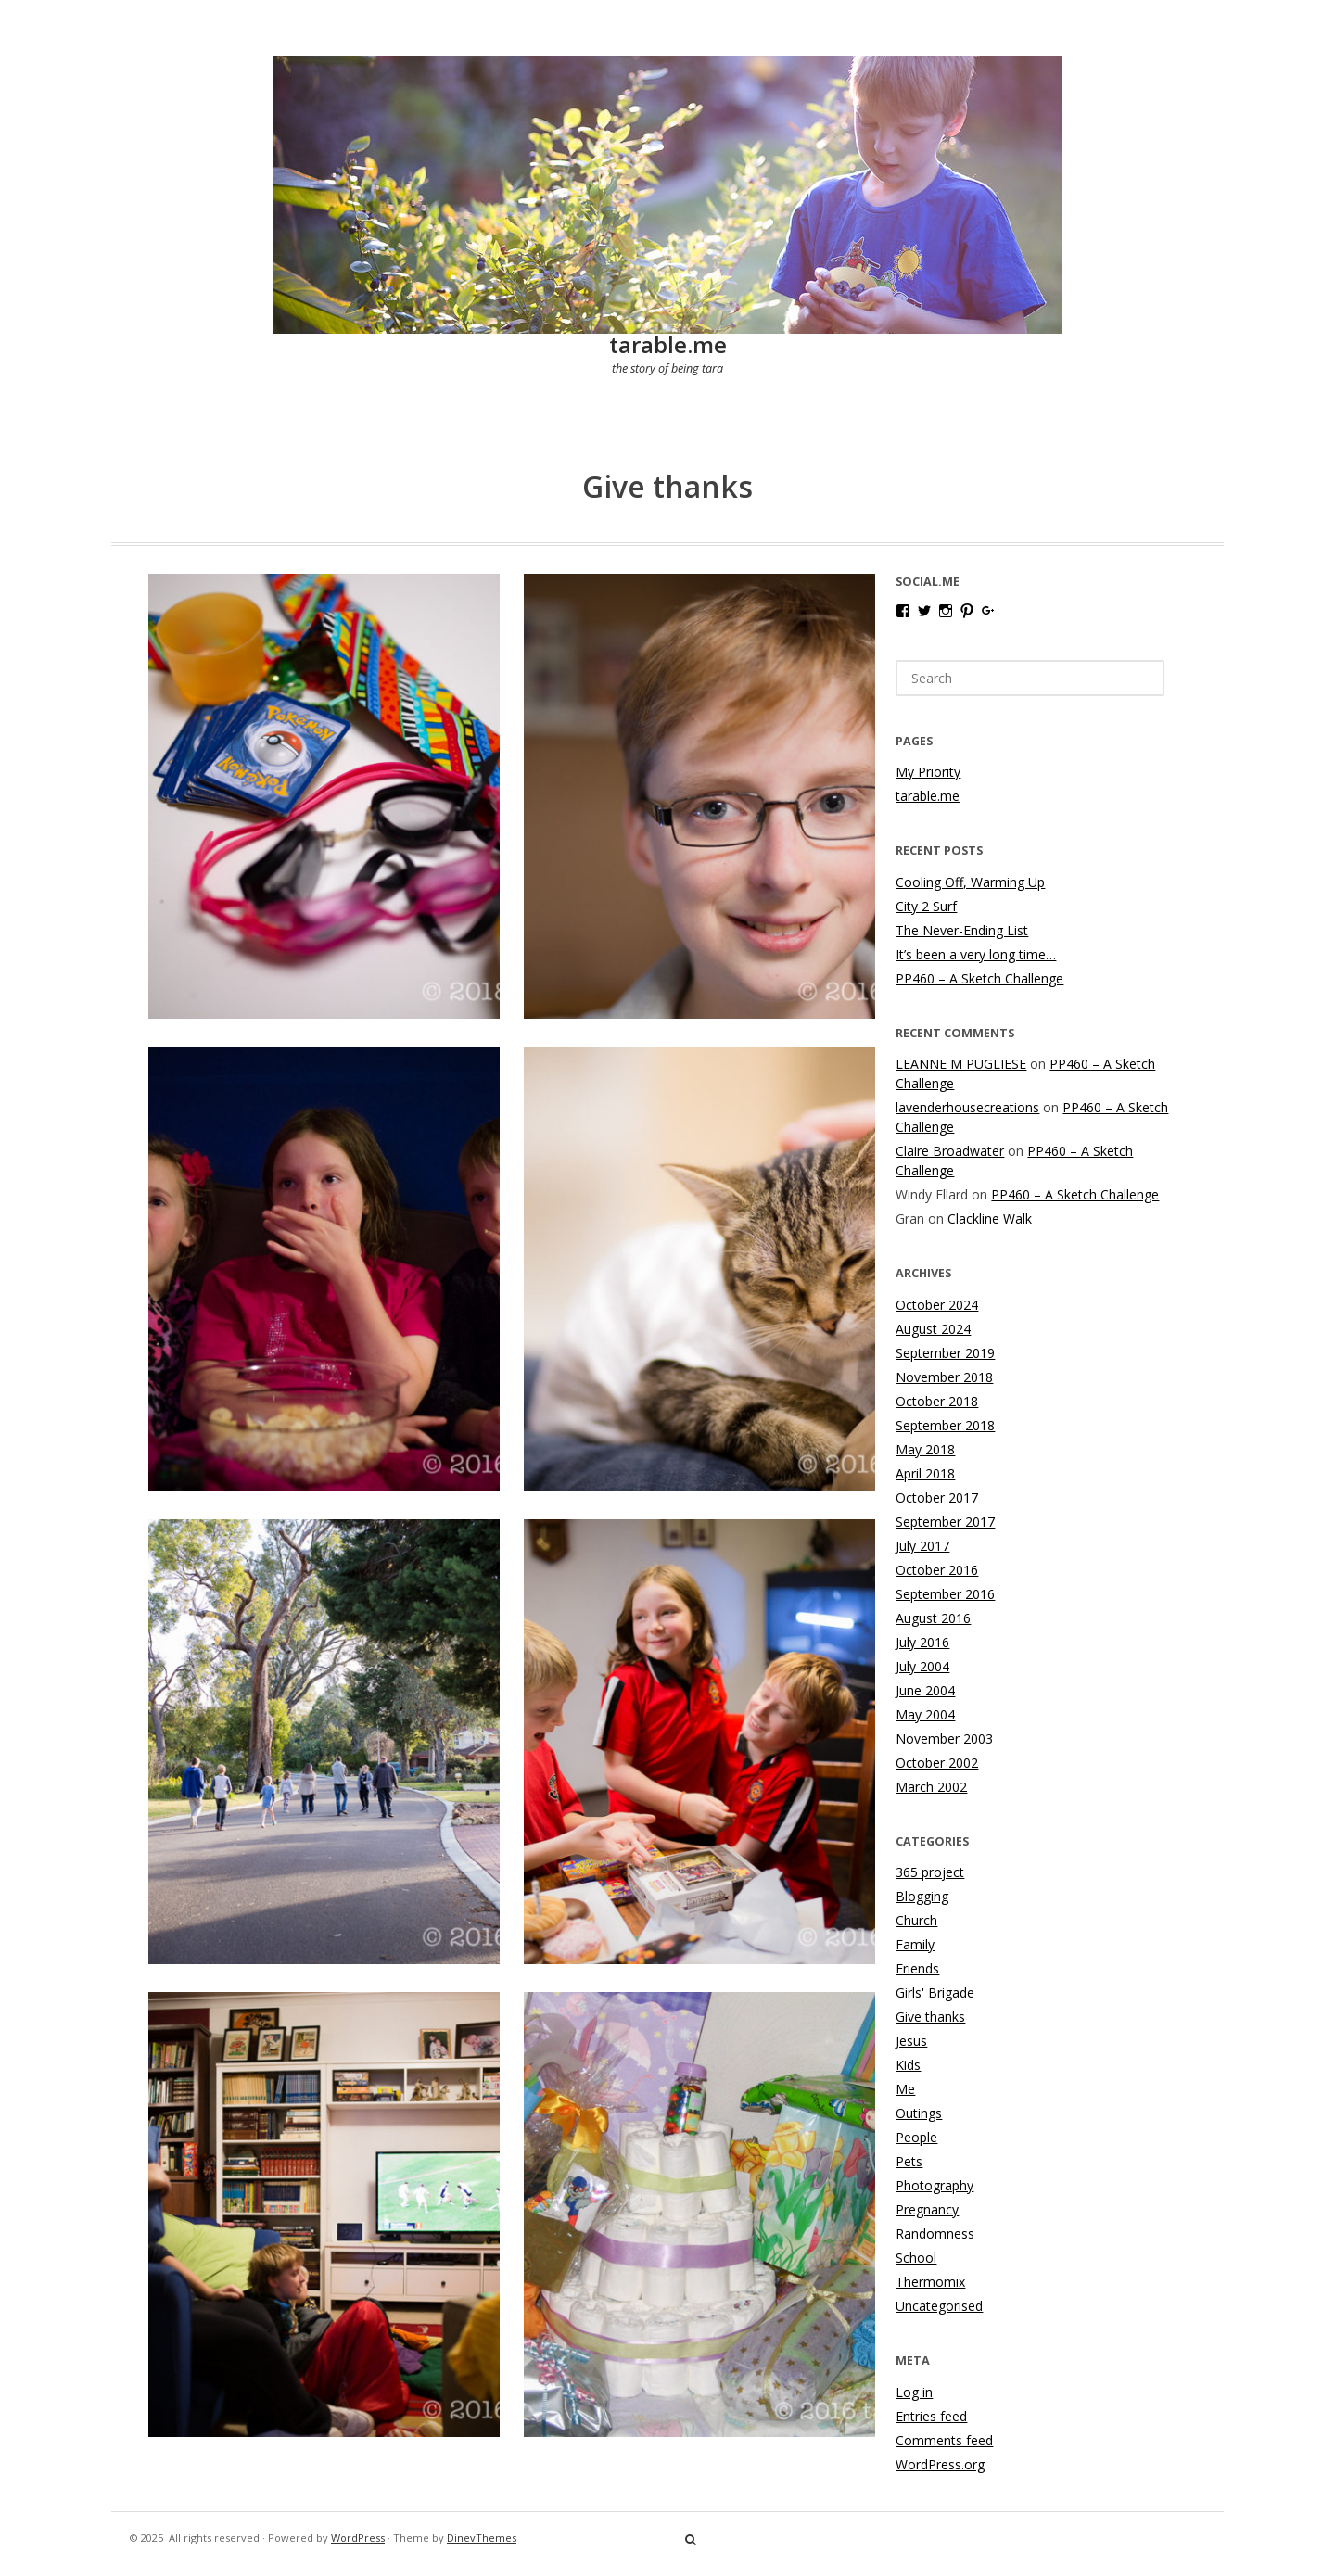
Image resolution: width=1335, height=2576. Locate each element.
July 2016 (922, 1642)
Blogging (922, 1896)
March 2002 (931, 1787)
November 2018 (944, 1377)
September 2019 (945, 1353)
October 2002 (937, 1762)
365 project (930, 1872)
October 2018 (937, 1401)
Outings (919, 2113)
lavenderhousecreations (967, 1107)
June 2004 (925, 1690)
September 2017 (945, 1521)
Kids (908, 2065)
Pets (909, 2161)
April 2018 (925, 1473)
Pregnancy (927, 2209)
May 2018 (925, 1449)
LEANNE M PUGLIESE (961, 1063)
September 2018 (945, 1425)
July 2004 (922, 1666)
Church (916, 1920)
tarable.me (668, 344)
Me (905, 2089)
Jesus (911, 2040)
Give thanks (930, 2016)
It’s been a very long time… (976, 954)
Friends (917, 1968)
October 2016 (937, 1570)
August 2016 (933, 1618)
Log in (914, 2392)
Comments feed (944, 2440)
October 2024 (937, 1304)
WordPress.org (940, 2464)
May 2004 (925, 1714)
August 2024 (933, 1329)
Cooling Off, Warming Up (970, 882)
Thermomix (930, 2281)
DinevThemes (481, 2537)
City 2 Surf (926, 906)
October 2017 (937, 1497)
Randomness (935, 2233)
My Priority (928, 771)
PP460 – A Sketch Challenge (979, 978)
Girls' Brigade (935, 1992)
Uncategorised (939, 2306)
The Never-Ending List (962, 930)
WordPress (358, 2537)
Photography (934, 2185)
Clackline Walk (989, 1218)
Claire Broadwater (950, 1151)
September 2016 (945, 1594)
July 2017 (922, 1545)
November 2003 (944, 1738)
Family (915, 1944)
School (916, 2257)
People (916, 2137)
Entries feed (931, 2416)
